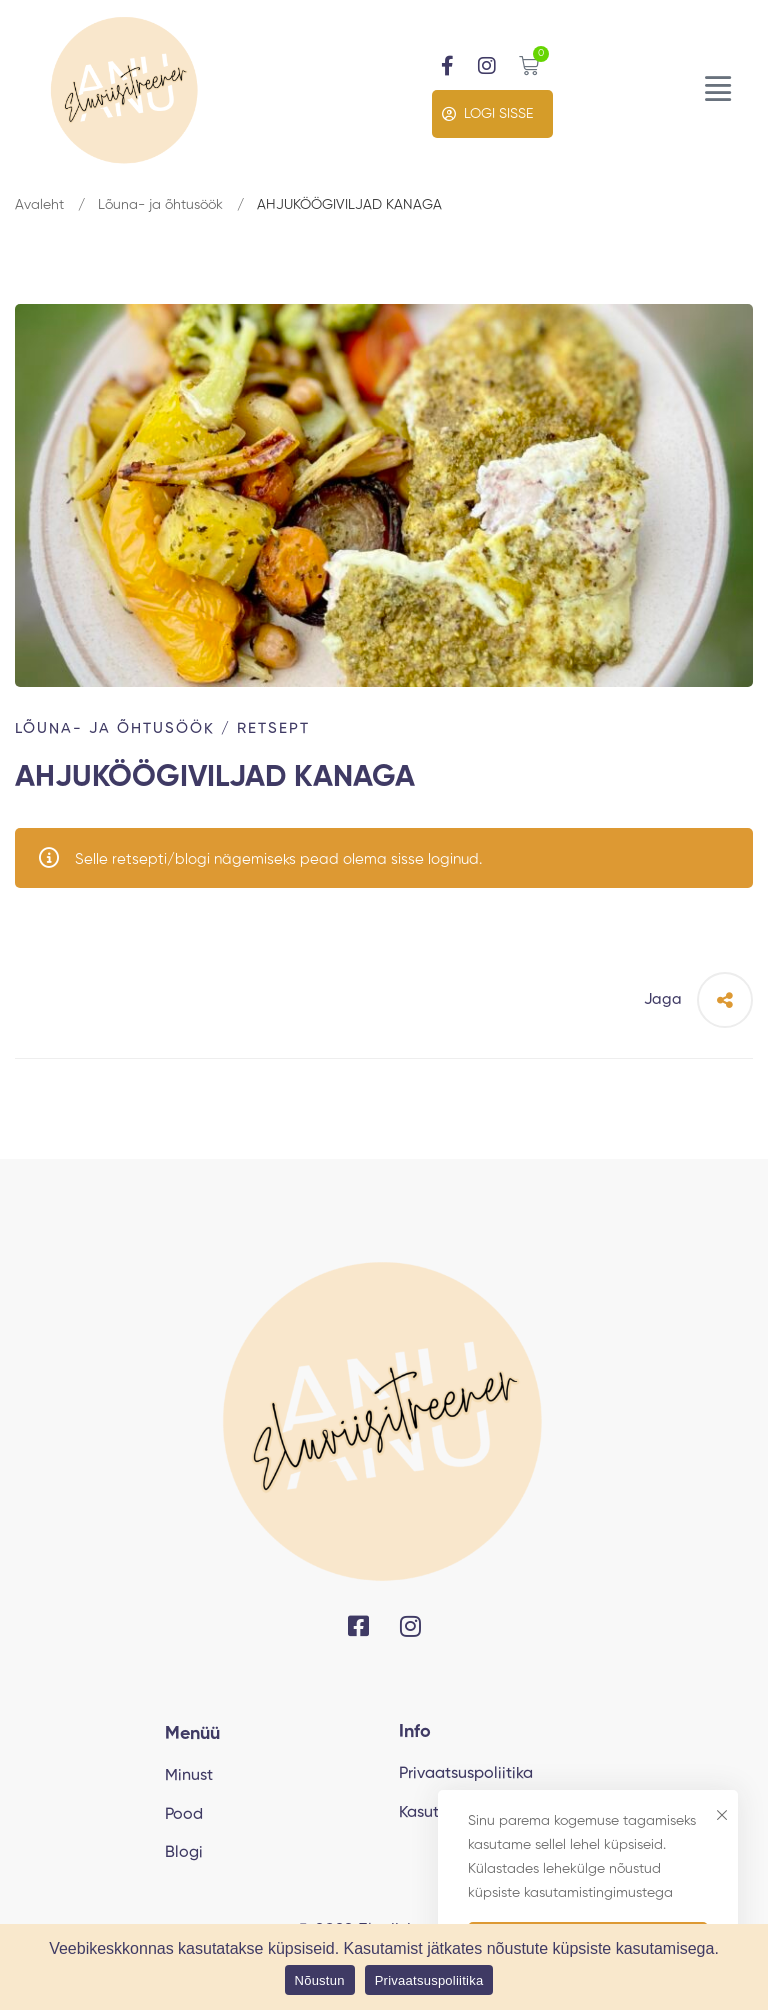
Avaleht (39, 205)
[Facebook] (358, 1626)
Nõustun (320, 1980)
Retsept (273, 728)
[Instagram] (410, 1626)
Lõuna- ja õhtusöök (160, 205)
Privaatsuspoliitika (429, 1980)
